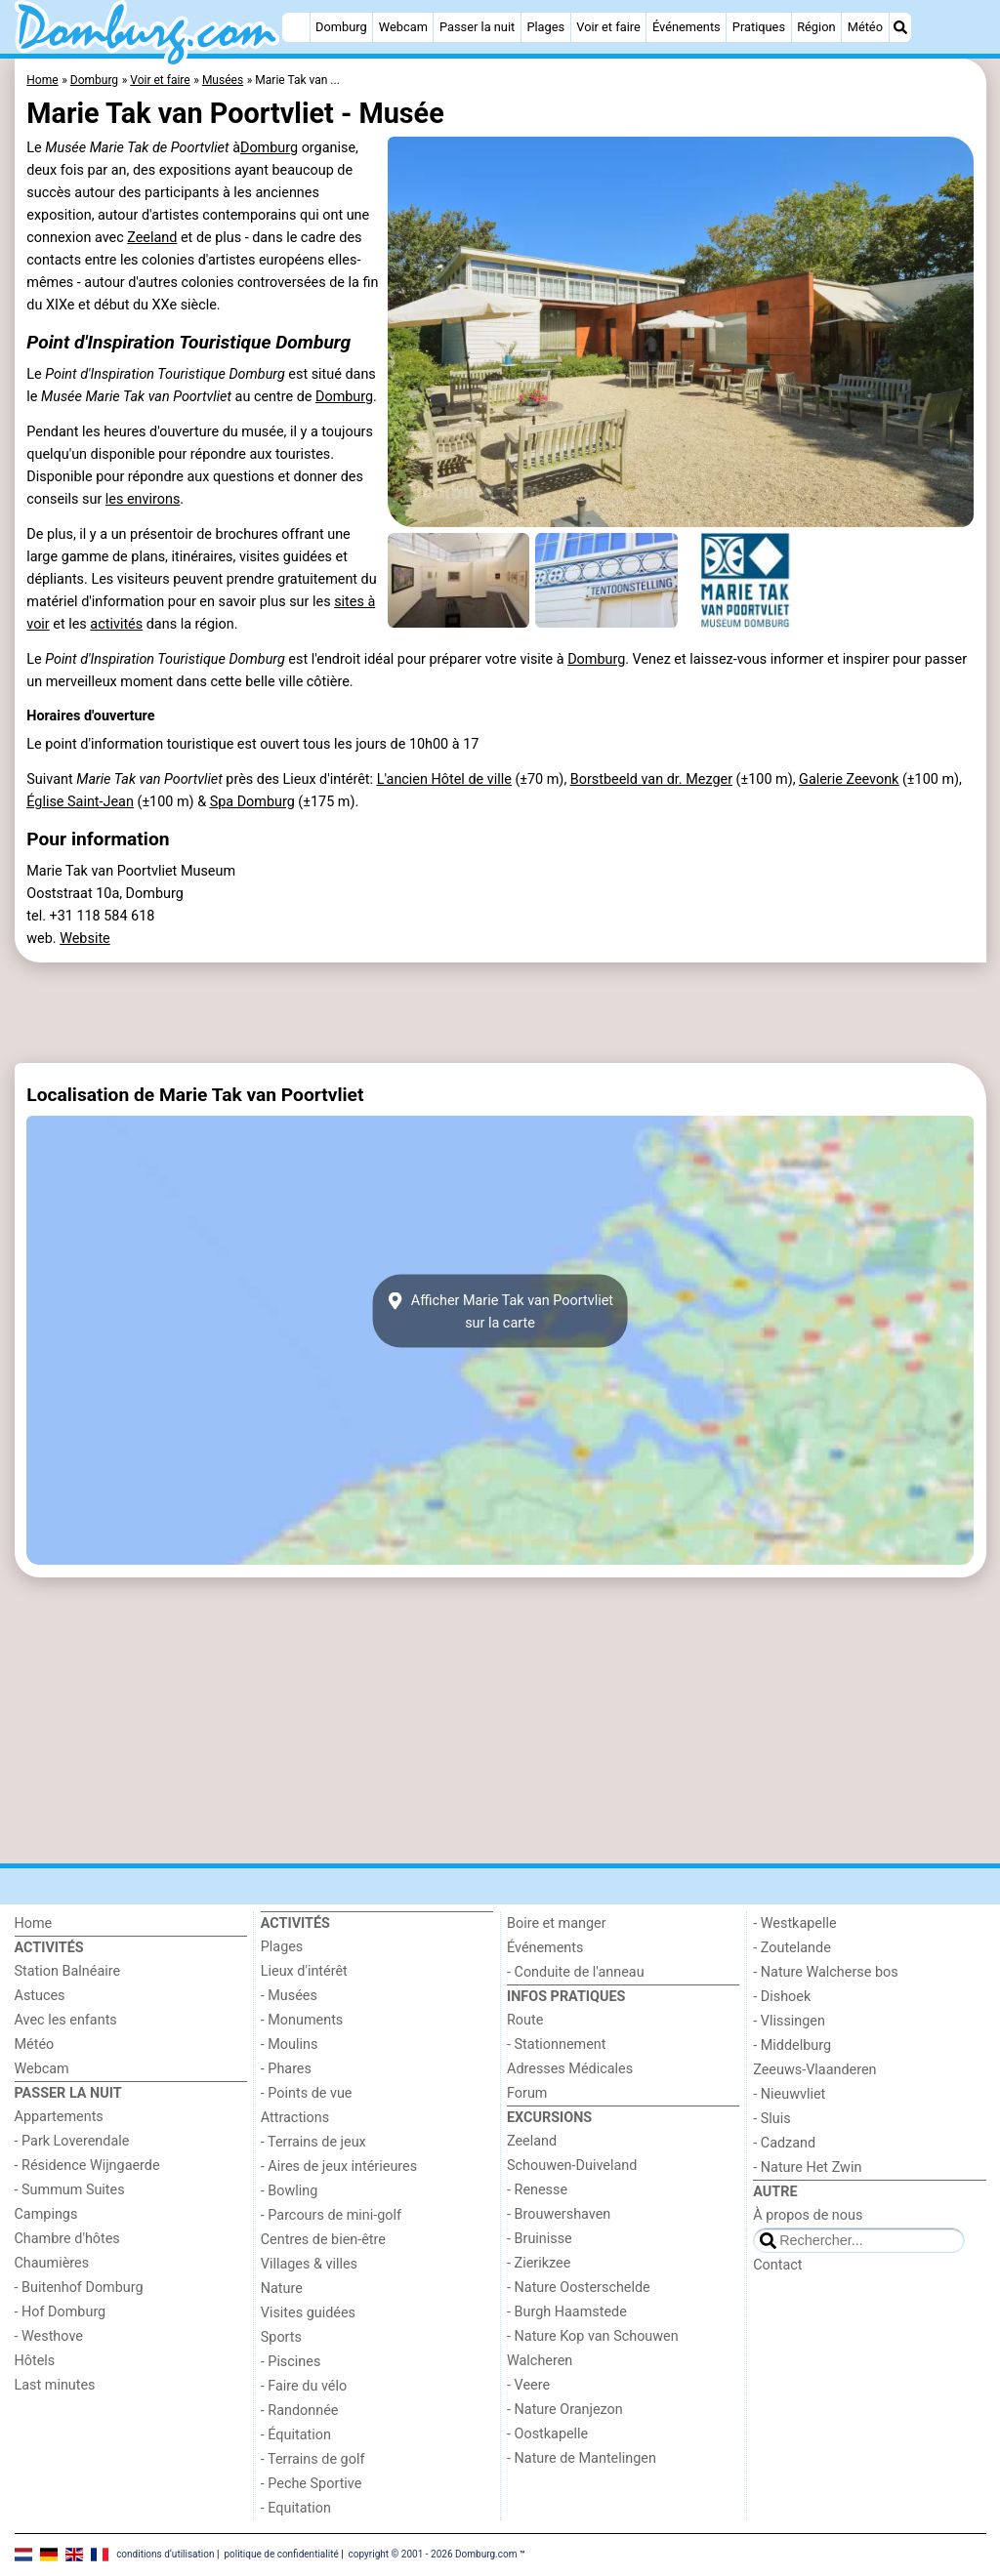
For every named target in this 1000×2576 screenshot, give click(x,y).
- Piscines (291, 2361)
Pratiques (758, 27)
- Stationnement (556, 2044)
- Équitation (296, 2435)
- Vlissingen (789, 2021)
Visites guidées (308, 2313)
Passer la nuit (477, 27)
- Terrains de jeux (313, 2142)
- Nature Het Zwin (807, 2167)
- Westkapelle (794, 1923)
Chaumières (52, 2263)
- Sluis (771, 2118)
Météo (865, 27)
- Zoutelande (792, 1948)
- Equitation (296, 2508)
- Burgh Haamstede (567, 2312)
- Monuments (302, 2020)
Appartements (59, 2116)
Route (525, 2020)
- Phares (286, 2069)
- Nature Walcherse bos (825, 1972)
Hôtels (35, 2360)
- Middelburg (792, 2045)
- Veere (528, 2385)
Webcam (403, 27)
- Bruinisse (539, 2238)
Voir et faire (608, 27)
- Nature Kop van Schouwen (593, 2336)
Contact (777, 2265)
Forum (527, 2093)
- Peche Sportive (311, 2483)
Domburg (341, 27)
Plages (545, 27)
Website (85, 938)
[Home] (296, 27)
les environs (143, 499)
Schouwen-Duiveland (572, 2165)
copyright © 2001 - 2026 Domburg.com (433, 2554)
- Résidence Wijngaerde (87, 2165)
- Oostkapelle (547, 2434)
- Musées (289, 1995)
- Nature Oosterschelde (578, 2287)
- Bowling (289, 2191)
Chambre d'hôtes (67, 2238)
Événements (686, 27)
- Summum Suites (70, 2190)
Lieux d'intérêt (304, 1971)
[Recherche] (900, 27)
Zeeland (152, 237)
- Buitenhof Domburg (79, 2287)
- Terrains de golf (313, 2459)
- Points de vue (307, 2093)
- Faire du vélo (304, 2386)
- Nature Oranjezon (565, 2409)
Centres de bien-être (323, 2239)
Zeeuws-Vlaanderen (814, 2070)
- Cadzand (784, 2143)
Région (816, 27)
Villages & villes (309, 2264)
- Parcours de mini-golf (331, 2215)
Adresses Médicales (570, 2069)
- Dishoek (782, 1996)
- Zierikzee (538, 2263)
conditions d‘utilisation (165, 2554)
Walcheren (539, 2360)
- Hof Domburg (60, 2312)
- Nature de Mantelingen (581, 2458)
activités (116, 624)
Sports (281, 2337)
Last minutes (55, 2385)
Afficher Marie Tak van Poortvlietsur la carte (500, 1310)
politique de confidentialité (281, 2554)
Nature (282, 2288)
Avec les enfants (66, 2020)
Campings (46, 2214)
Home (34, 1923)
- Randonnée (300, 2410)
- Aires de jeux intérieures (339, 2166)
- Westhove (49, 2336)
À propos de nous (807, 2215)
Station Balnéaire (68, 1971)
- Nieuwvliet (789, 2094)
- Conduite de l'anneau (576, 1972)
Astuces (40, 1995)
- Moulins (289, 2044)
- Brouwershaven (558, 2214)
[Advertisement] (500, 1012)
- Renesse (537, 2190)
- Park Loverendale (72, 2141)
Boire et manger (556, 1923)
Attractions (295, 2117)
